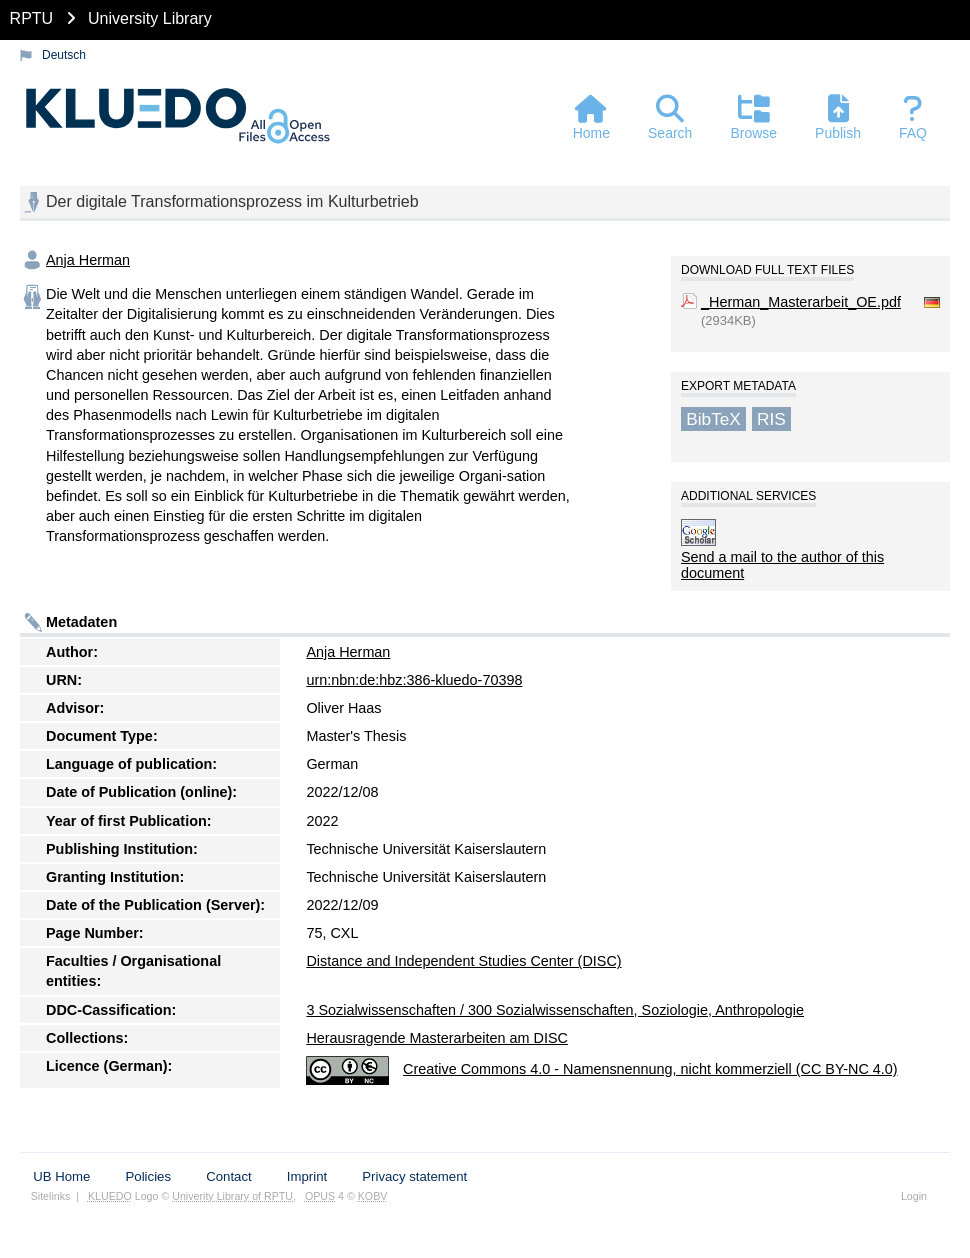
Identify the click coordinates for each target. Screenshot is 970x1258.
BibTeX (713, 419)
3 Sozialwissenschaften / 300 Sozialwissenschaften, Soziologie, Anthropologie (555, 1010)
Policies (148, 1176)
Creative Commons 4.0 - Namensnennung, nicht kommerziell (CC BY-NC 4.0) (650, 1069)
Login (914, 1196)
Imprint (307, 1176)
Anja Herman (88, 260)
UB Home (61, 1176)
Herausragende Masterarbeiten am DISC (437, 1038)
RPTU (32, 18)
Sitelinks (51, 1196)
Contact (228, 1176)
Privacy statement (414, 1176)
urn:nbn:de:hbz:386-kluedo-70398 (414, 680)
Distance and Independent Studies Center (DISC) (463, 961)
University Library (150, 18)
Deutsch (64, 55)
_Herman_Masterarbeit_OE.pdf (801, 302)
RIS (771, 419)
